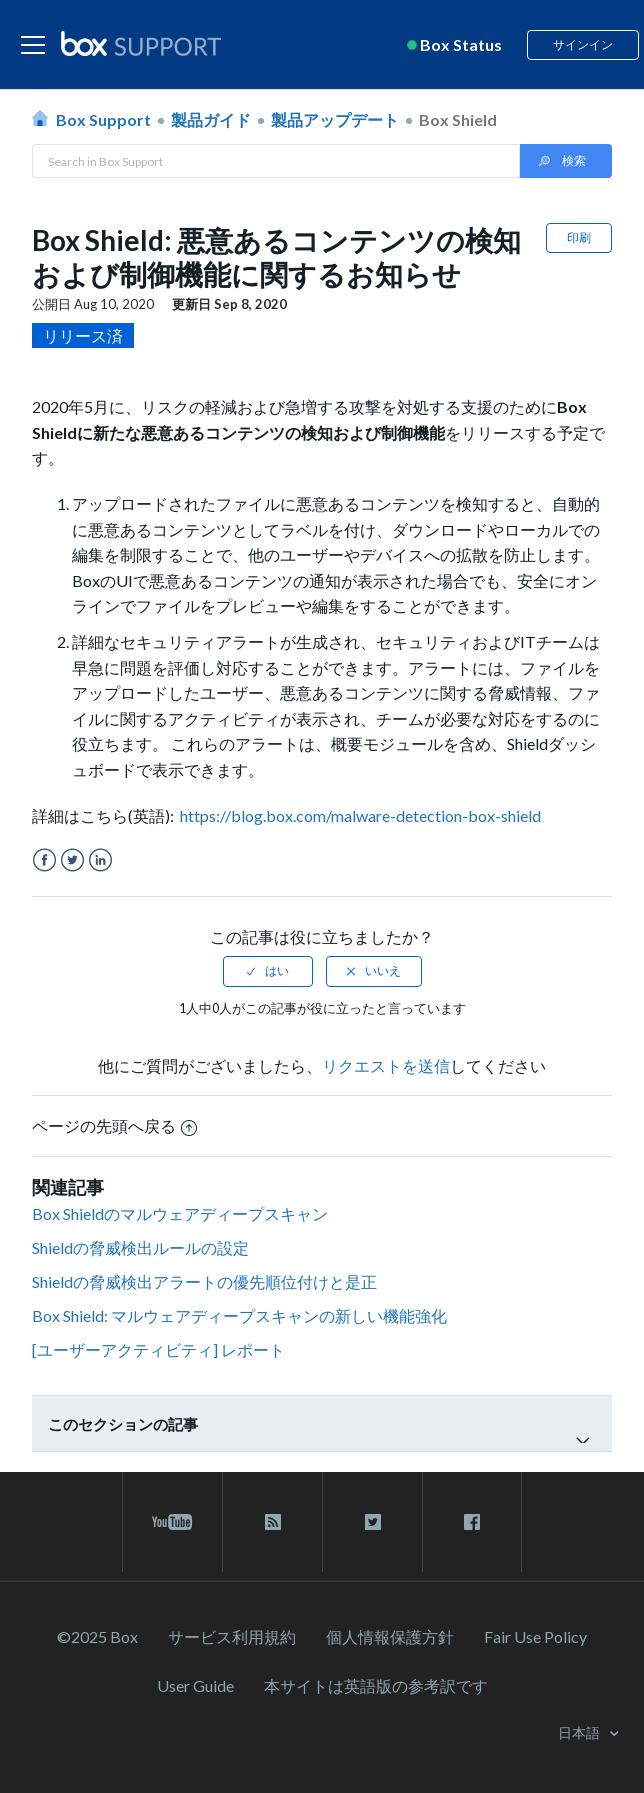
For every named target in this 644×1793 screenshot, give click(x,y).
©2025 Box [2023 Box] (97, 1636)
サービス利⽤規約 (232, 1636)
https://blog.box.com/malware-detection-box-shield (360, 815)
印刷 (579, 237)
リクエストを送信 (386, 1065)
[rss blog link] (272, 1522)
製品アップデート (335, 119)
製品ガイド (211, 119)
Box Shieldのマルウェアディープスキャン (180, 1213)
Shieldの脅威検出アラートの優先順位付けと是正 (204, 1281)
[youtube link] (172, 1522)
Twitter (72, 860)
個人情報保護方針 (390, 1636)
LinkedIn (100, 860)
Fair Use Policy (535, 1636)
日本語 (580, 1732)
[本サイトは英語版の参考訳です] (376, 1685)
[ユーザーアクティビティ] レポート (158, 1349)
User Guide (195, 1685)
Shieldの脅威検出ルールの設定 (140, 1247)
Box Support (103, 119)
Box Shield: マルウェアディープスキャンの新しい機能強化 (239, 1315)
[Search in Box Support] (276, 161)
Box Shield (458, 119)
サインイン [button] (583, 44)
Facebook (44, 860)
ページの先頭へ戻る (114, 1125)
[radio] (268, 971)
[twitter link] (372, 1522)
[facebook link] (472, 1522)
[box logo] (141, 43)
